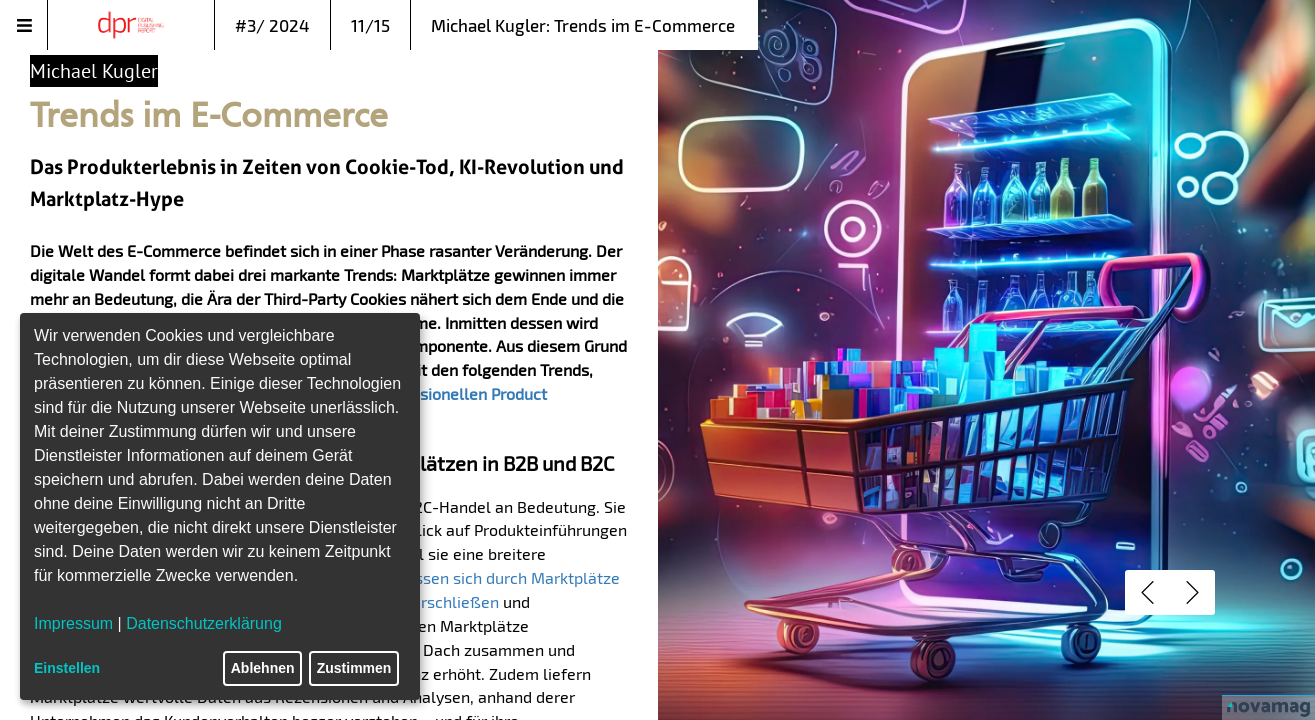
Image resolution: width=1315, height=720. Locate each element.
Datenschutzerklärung (204, 623)
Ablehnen (263, 668)
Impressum (73, 623)
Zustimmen (354, 668)
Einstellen (67, 668)
